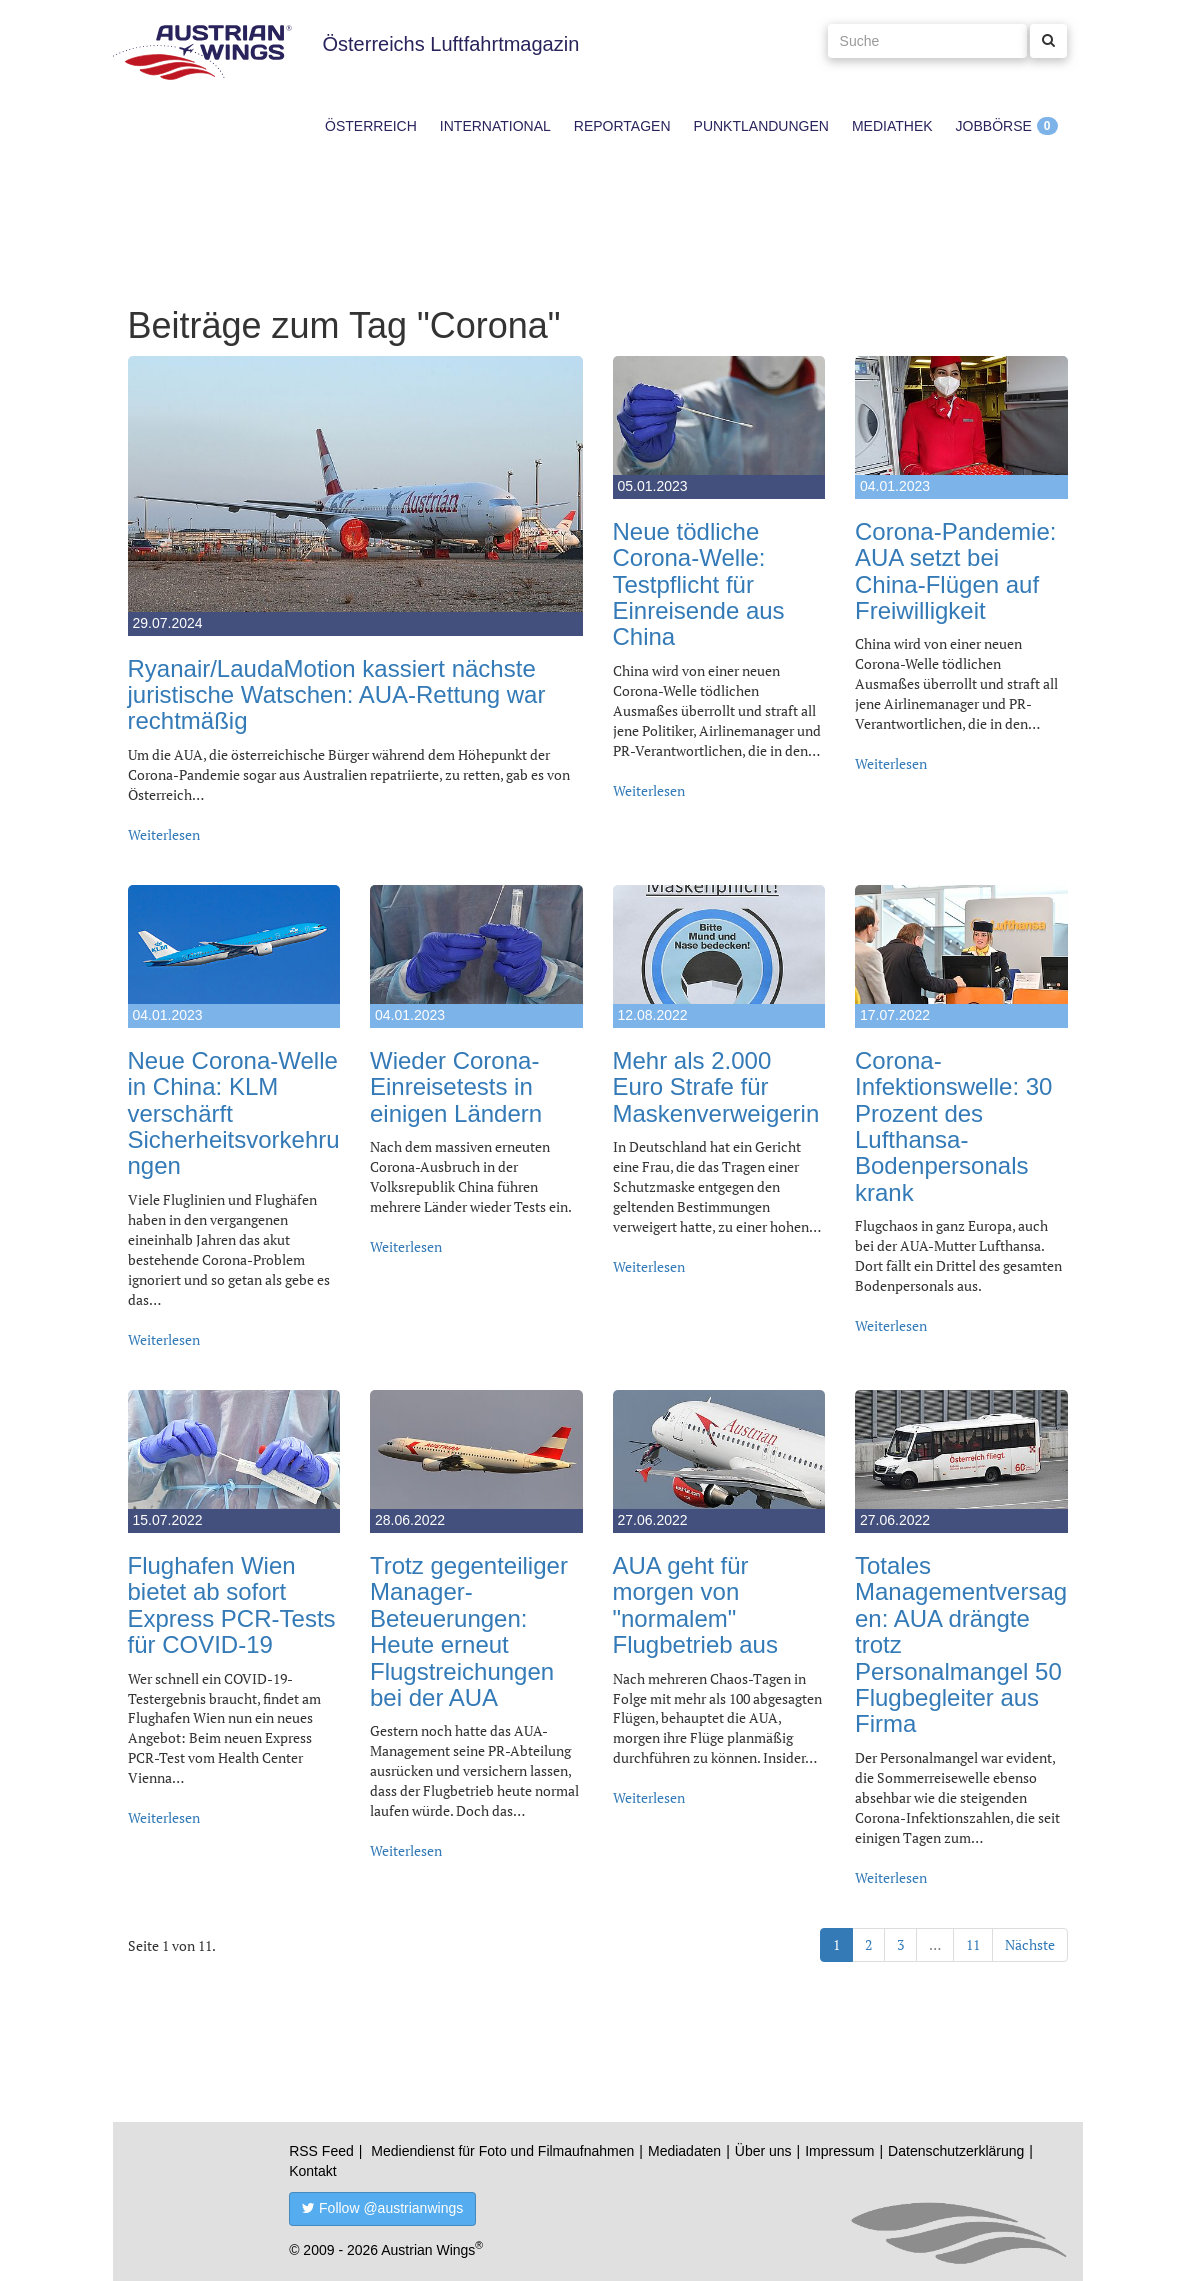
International (495, 126)
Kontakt (312, 2171)
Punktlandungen (761, 126)
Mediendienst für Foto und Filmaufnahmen (502, 2151)
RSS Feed (321, 2151)
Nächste (1030, 1944)
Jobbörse (994, 126)
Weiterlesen (164, 834)
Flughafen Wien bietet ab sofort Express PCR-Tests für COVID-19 (232, 1605)
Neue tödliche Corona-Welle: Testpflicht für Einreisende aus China (699, 584)
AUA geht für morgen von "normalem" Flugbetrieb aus (695, 1605)
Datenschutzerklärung (956, 2151)
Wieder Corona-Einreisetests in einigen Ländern (456, 1087)
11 (973, 1944)
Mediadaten (684, 2151)
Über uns (763, 2151)
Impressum (839, 2151)
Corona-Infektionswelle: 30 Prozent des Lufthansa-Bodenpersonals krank (953, 1126)
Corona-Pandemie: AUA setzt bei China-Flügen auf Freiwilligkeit (955, 571)
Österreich (371, 126)
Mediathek (892, 126)
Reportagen (622, 126)
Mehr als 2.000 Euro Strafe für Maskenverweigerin (716, 1087)
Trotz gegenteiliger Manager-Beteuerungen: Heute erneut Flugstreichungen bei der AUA (469, 1631)
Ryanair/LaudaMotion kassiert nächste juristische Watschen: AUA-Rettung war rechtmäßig (337, 695)
